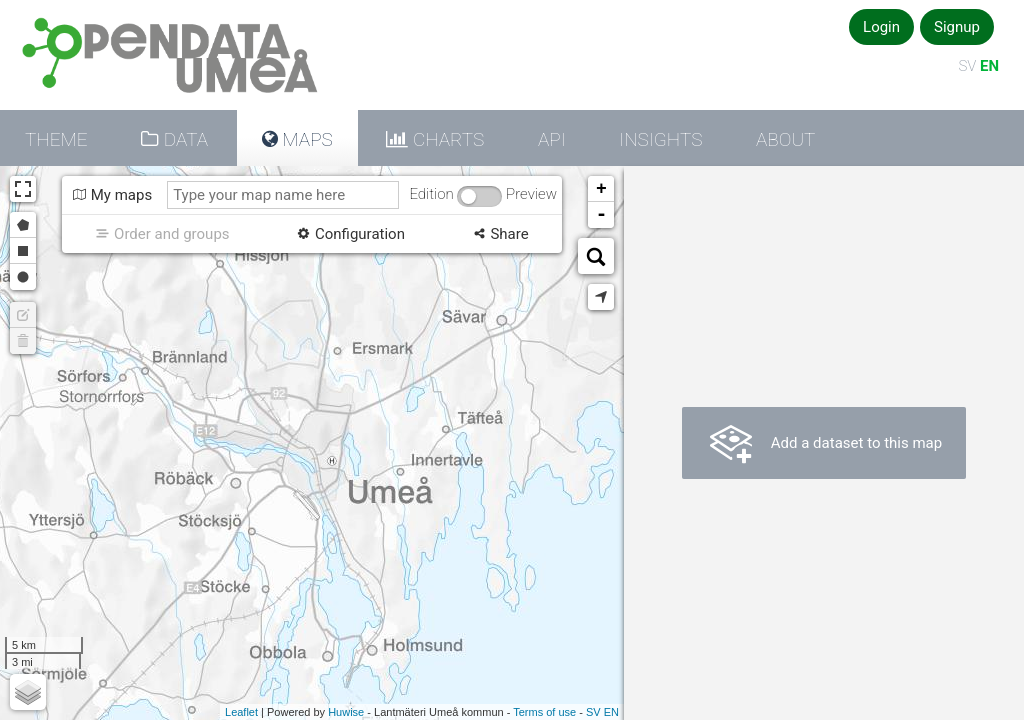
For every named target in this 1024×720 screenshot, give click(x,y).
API (552, 139)
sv (593, 712)
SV (967, 66)
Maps (305, 139)
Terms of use (544, 712)
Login (881, 27)
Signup (957, 27)
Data (183, 139)
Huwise (346, 712)
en (611, 712)
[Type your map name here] (283, 195)
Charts (446, 139)
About (785, 139)
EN (989, 66)
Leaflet (241, 712)
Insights (660, 139)
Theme (56, 139)
